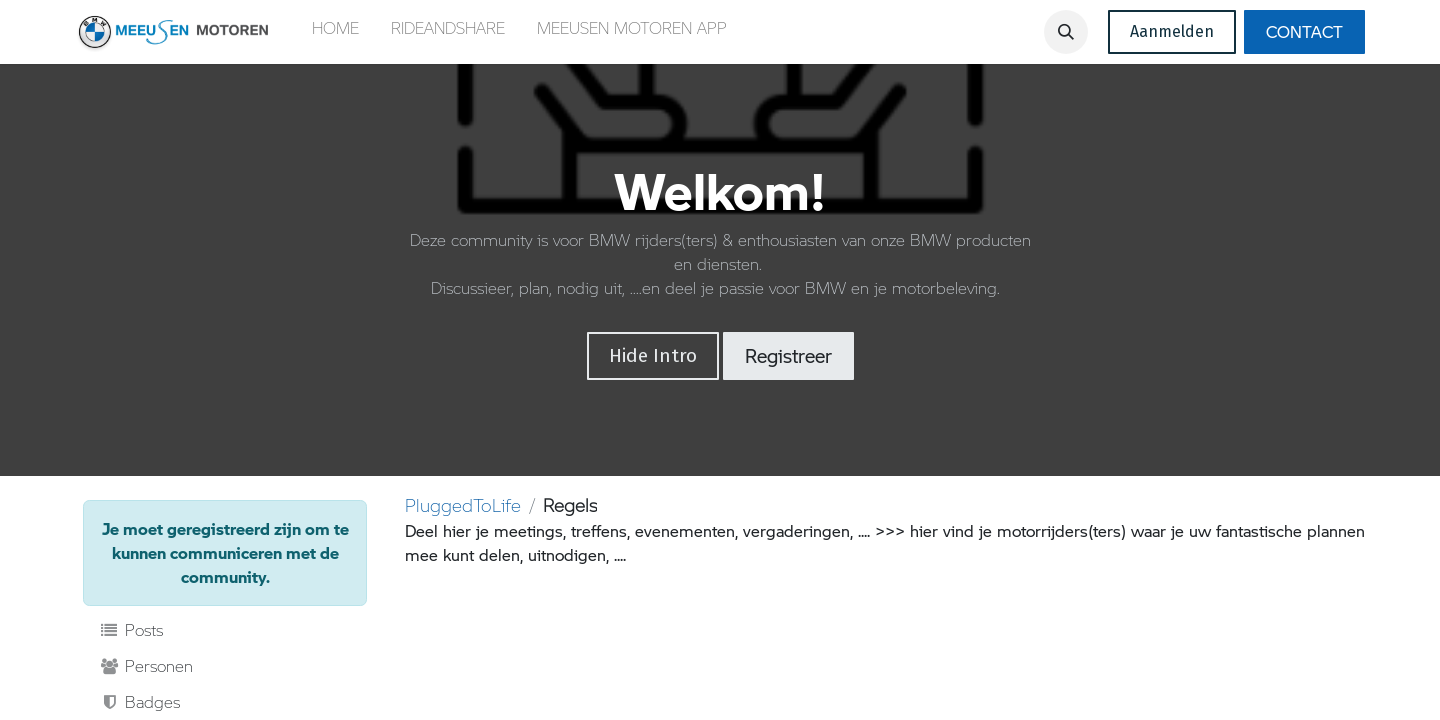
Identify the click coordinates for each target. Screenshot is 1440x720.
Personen (146, 666)
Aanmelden (1172, 31)
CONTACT (1304, 31)
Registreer (788, 355)
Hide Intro (653, 355)
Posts (131, 630)
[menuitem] (335, 32)
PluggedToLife (463, 505)
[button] (1066, 32)
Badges (139, 702)
